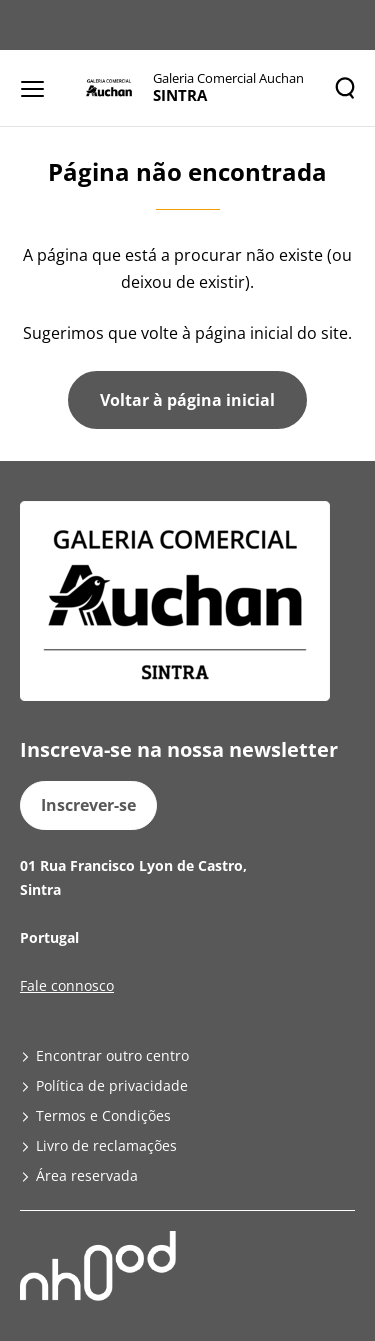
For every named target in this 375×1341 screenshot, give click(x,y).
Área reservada (87, 1175)
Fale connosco (67, 985)
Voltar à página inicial (187, 400)
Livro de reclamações (106, 1145)
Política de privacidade (112, 1085)
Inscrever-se (88, 805)
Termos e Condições (103, 1115)
